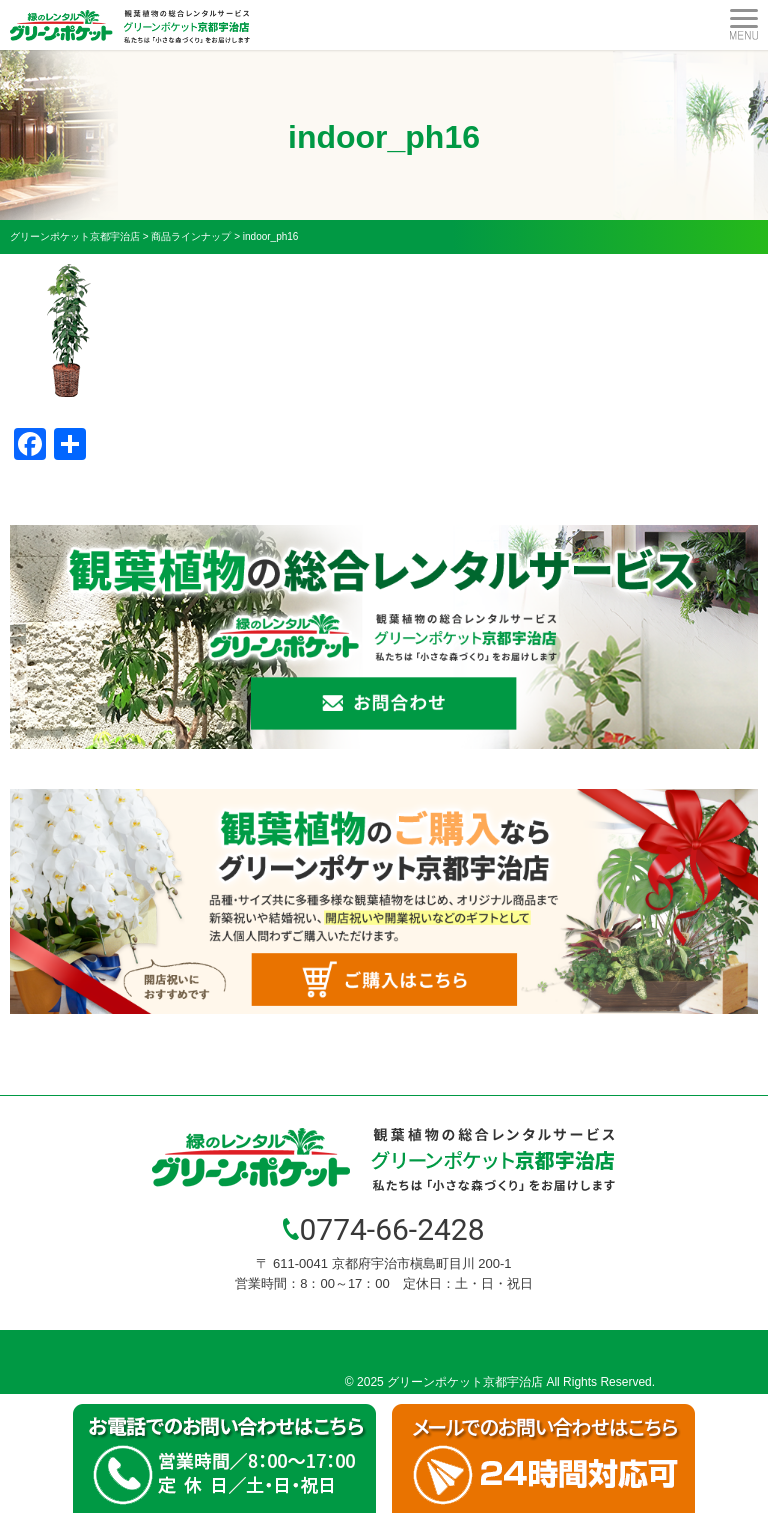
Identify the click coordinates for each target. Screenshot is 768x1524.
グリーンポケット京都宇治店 (465, 1382)
